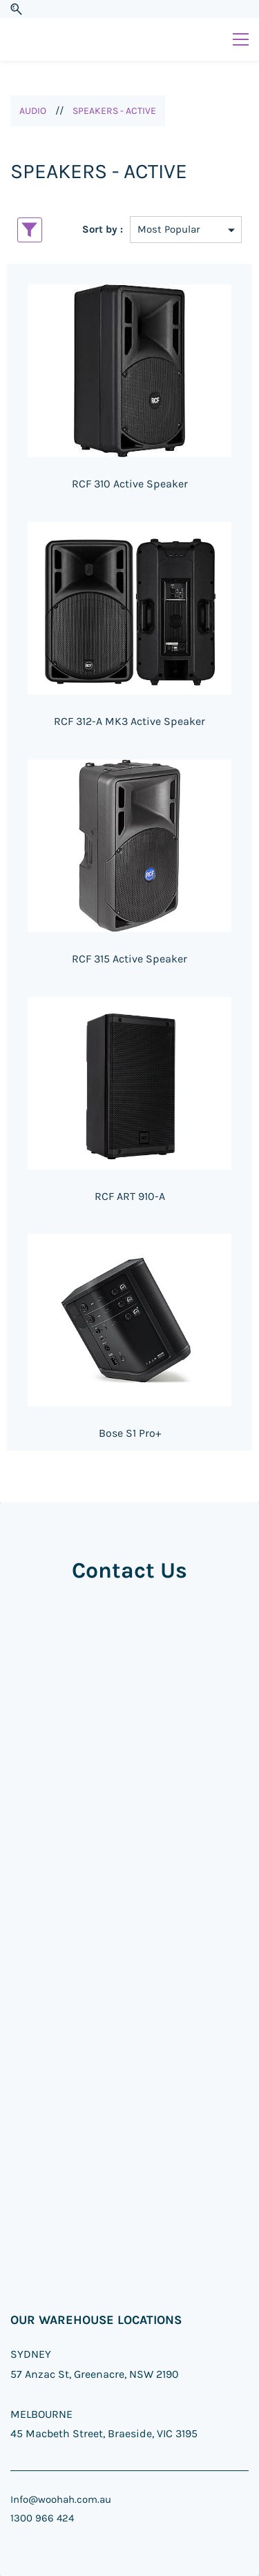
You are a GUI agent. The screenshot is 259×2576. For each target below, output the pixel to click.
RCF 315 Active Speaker (129, 958)
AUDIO (32, 111)
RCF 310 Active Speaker (130, 483)
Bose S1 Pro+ (130, 1433)
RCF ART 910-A (130, 1196)
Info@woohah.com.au (60, 2499)
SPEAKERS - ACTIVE (114, 111)
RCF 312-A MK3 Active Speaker (129, 721)
